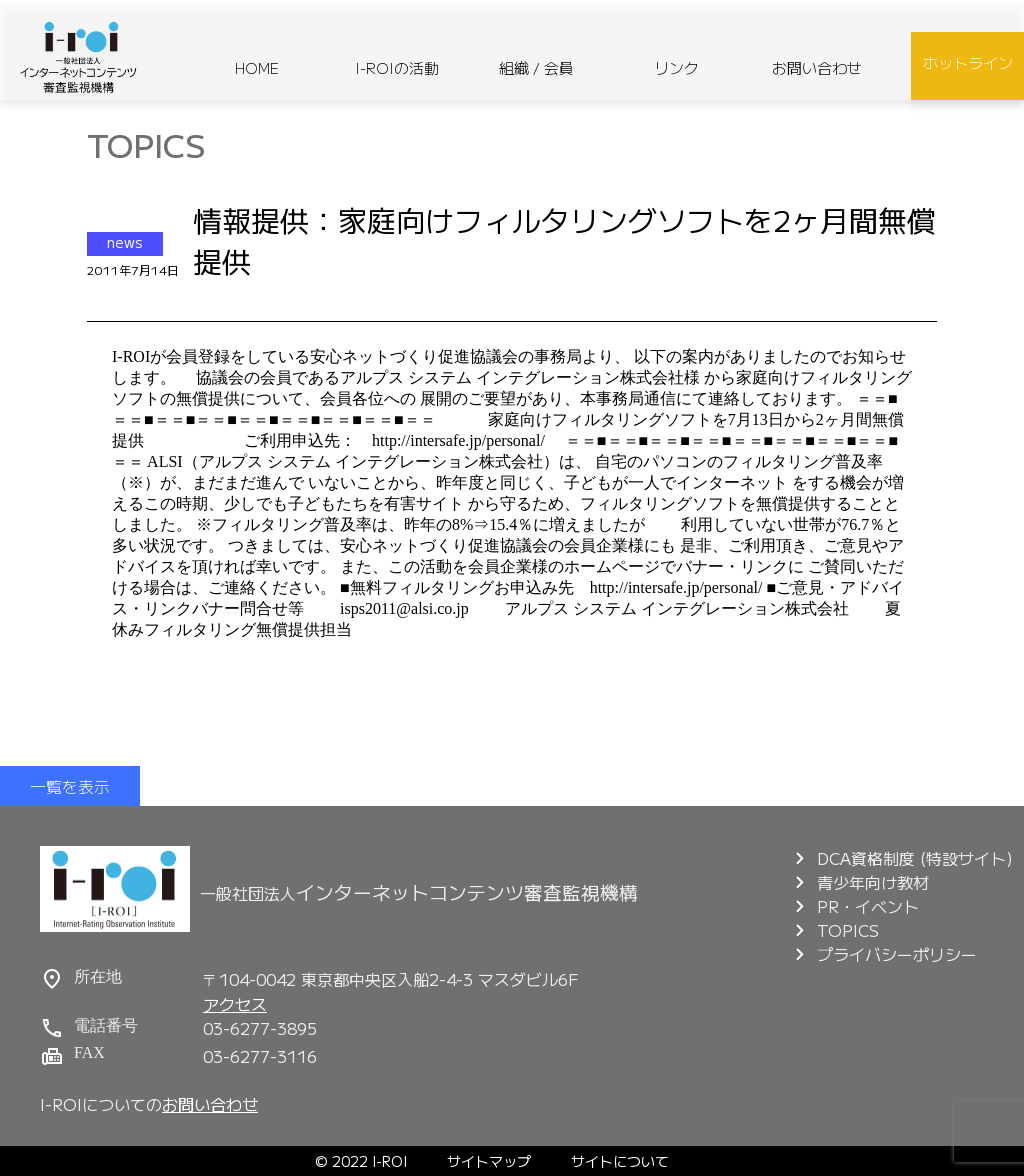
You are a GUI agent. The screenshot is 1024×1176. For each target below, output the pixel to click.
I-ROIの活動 (397, 67)
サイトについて (620, 1161)
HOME (257, 67)
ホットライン (968, 62)
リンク (676, 67)
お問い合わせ (817, 67)
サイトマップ (489, 1161)
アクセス (235, 1004)
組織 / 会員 (536, 67)
